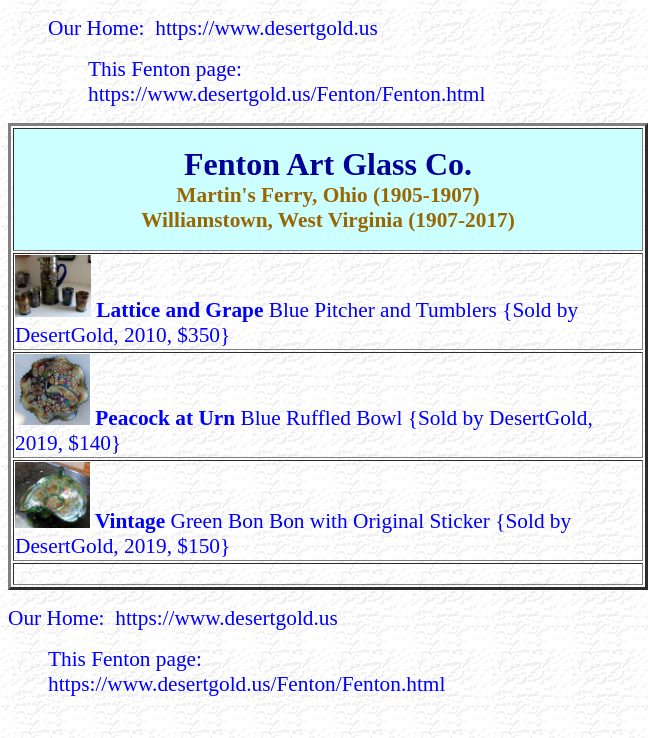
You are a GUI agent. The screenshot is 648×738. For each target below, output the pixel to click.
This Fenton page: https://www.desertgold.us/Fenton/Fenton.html (286, 81)
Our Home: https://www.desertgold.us (213, 28)
